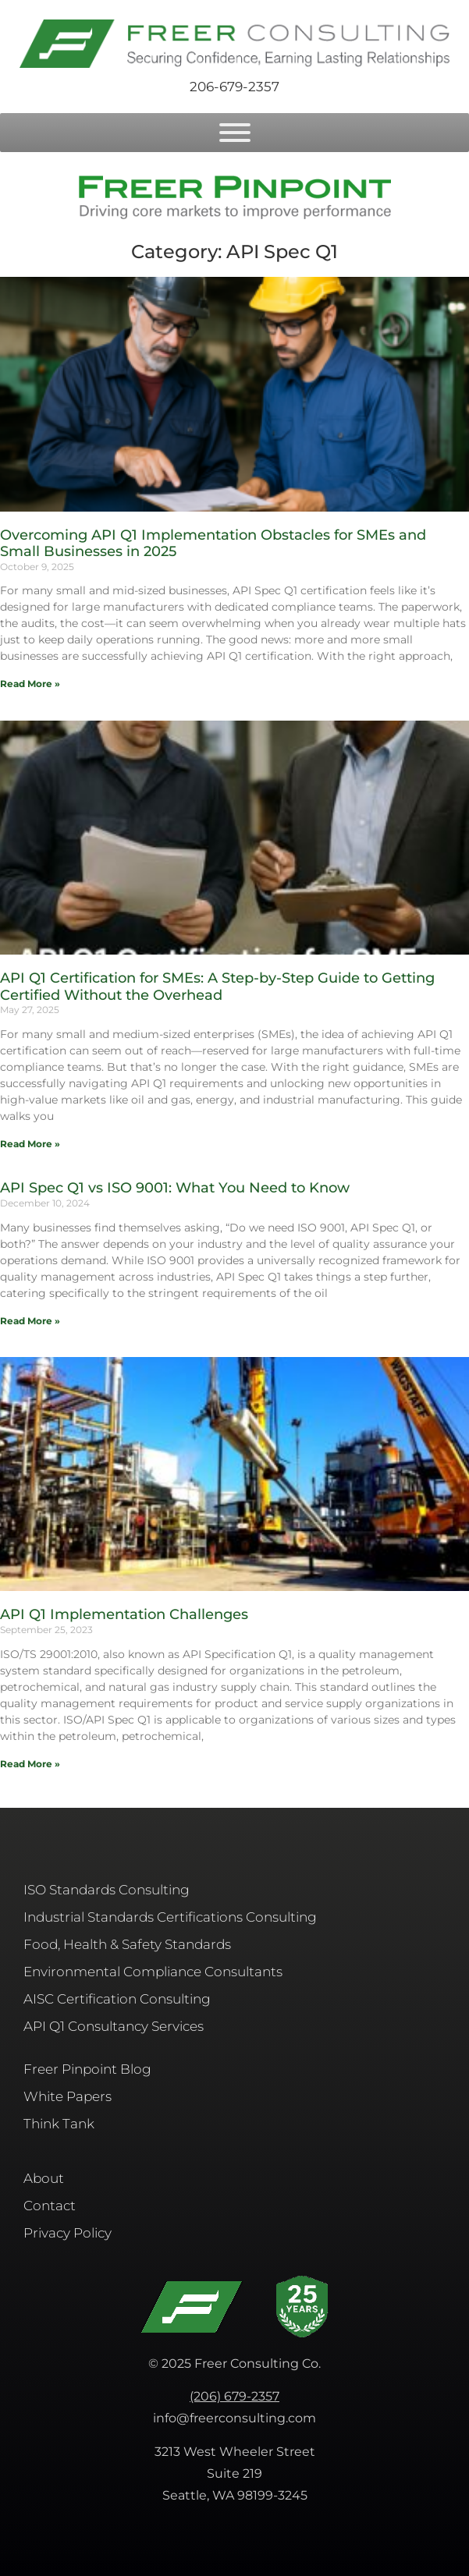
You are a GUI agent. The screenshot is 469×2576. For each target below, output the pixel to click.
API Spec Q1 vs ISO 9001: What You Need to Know (175, 1187)
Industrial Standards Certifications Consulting (170, 1917)
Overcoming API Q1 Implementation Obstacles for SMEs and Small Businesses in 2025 (213, 543)
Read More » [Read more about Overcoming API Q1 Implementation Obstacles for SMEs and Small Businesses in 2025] (30, 683)
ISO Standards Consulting (106, 1889)
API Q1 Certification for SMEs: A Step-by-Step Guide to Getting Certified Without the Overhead (217, 986)
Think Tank (58, 2123)
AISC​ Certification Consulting (117, 1999)
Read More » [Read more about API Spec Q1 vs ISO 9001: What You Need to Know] (30, 1321)
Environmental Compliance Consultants (152, 1971)
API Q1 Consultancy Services (113, 2026)
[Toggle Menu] (234, 132)
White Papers (67, 2096)
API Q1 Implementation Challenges (124, 1614)
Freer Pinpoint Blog (87, 2069)
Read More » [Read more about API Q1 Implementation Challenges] (30, 1764)
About (43, 2178)
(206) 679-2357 (234, 2396)
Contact (49, 2205)
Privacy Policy (67, 2233)
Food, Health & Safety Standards (127, 1944)
